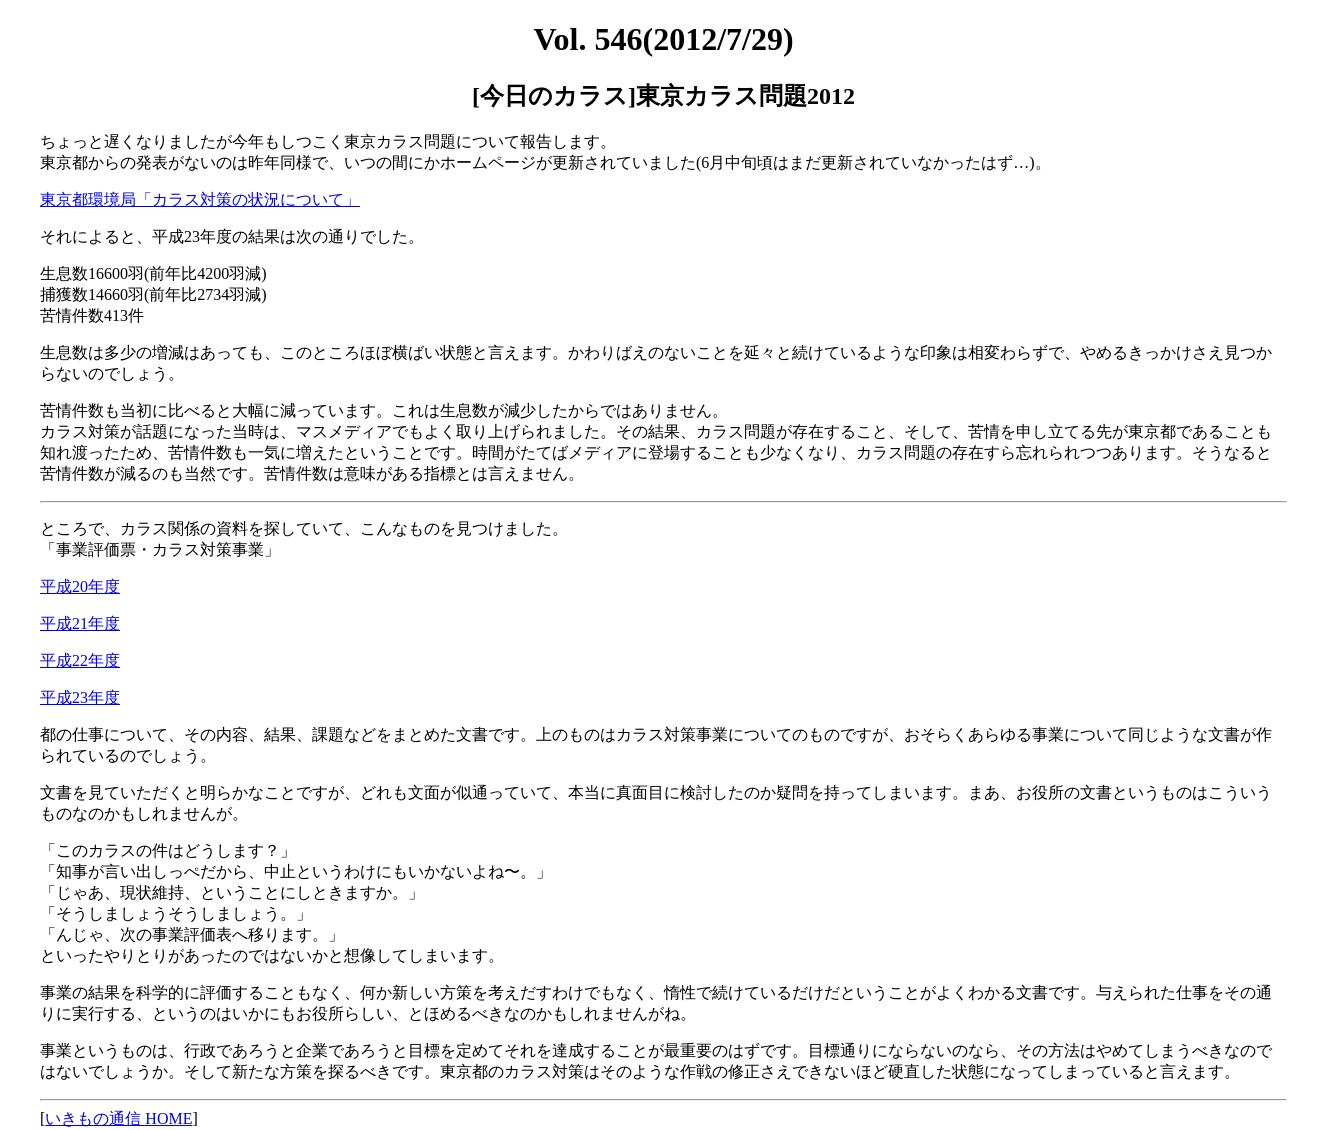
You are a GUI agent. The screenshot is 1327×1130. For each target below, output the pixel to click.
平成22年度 (80, 660)
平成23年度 (80, 697)
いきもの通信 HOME (118, 1118)
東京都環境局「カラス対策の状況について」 (200, 199)
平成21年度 (80, 623)
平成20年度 (80, 586)
